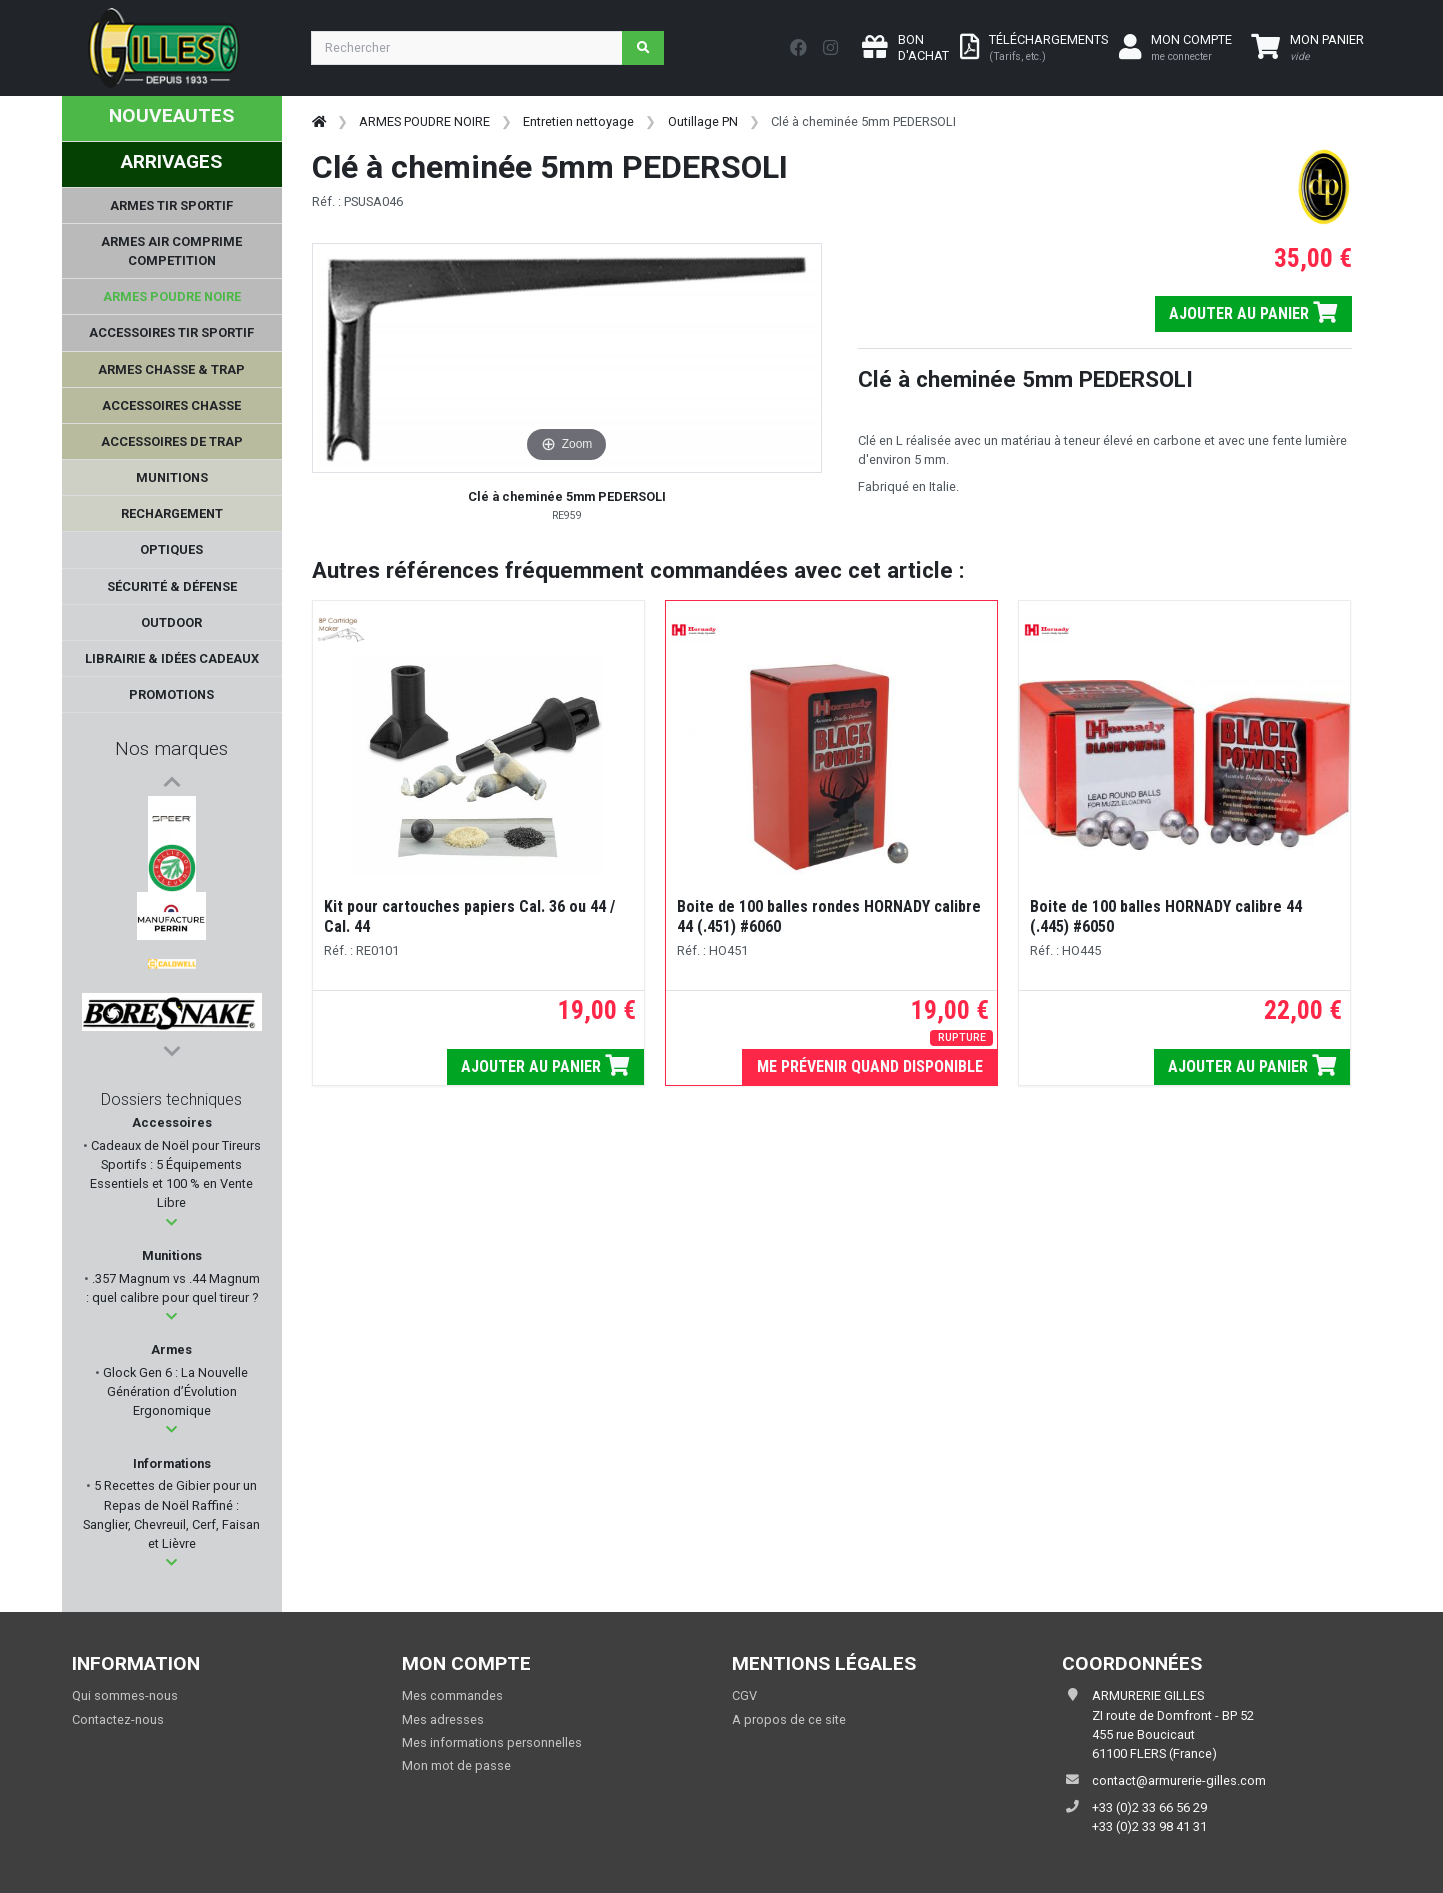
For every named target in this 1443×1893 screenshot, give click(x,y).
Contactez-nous (118, 1719)
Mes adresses (443, 1719)
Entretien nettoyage (578, 121)
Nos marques (171, 748)
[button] (171, 1222)
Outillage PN (703, 121)
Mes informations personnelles (492, 1742)
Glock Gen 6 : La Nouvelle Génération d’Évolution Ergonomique (174, 1391)
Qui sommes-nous (125, 1695)
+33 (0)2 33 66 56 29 (1149, 1807)
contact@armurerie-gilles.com (1179, 1780)
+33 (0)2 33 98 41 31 (1149, 1826)
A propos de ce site (789, 1719)
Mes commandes (452, 1695)
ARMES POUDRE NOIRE (424, 121)
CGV (744, 1695)
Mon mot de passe (456, 1765)
